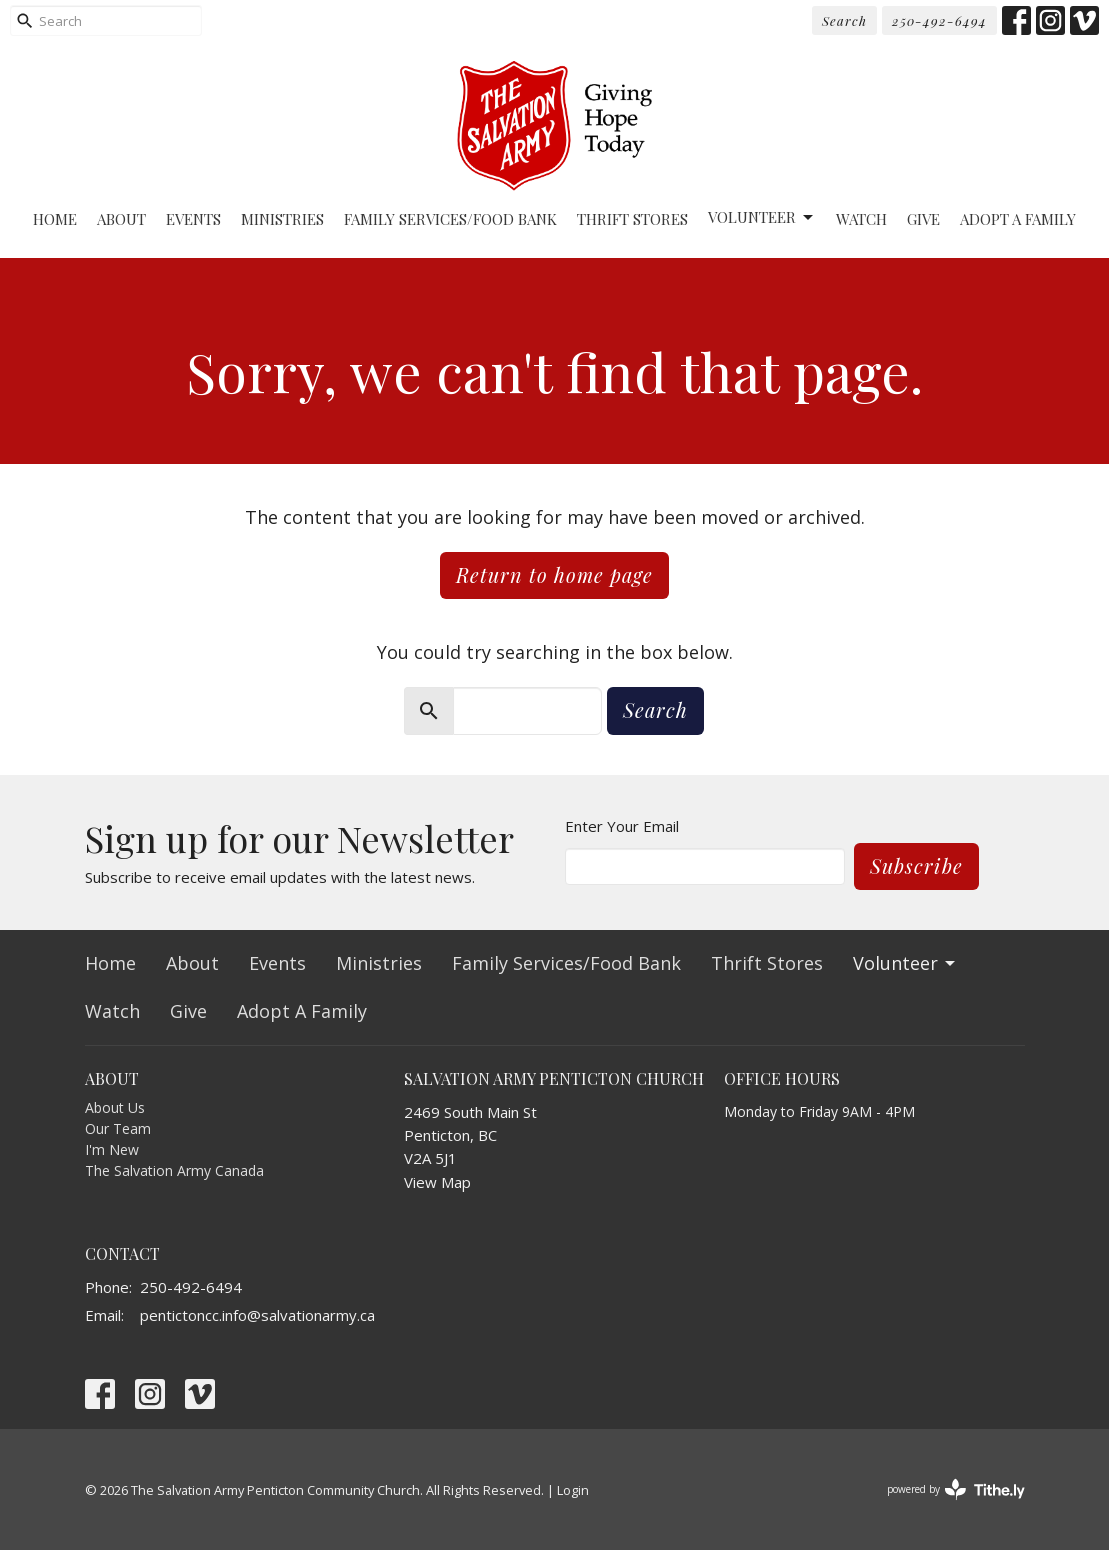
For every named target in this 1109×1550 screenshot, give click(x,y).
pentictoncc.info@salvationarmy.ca (257, 1315)
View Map (437, 1182)
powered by (956, 1489)
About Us (115, 1107)
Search (844, 20)
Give (923, 219)
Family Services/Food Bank (450, 219)
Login (573, 1490)
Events (193, 219)
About (121, 219)
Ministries (282, 219)
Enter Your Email (622, 826)
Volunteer (762, 217)
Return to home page (554, 574)
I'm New (112, 1149)
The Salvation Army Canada (174, 1170)
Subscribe (916, 865)
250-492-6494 (939, 20)
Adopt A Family (1018, 219)
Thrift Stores (632, 219)
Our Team (118, 1128)
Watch (861, 219)
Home (55, 219)
